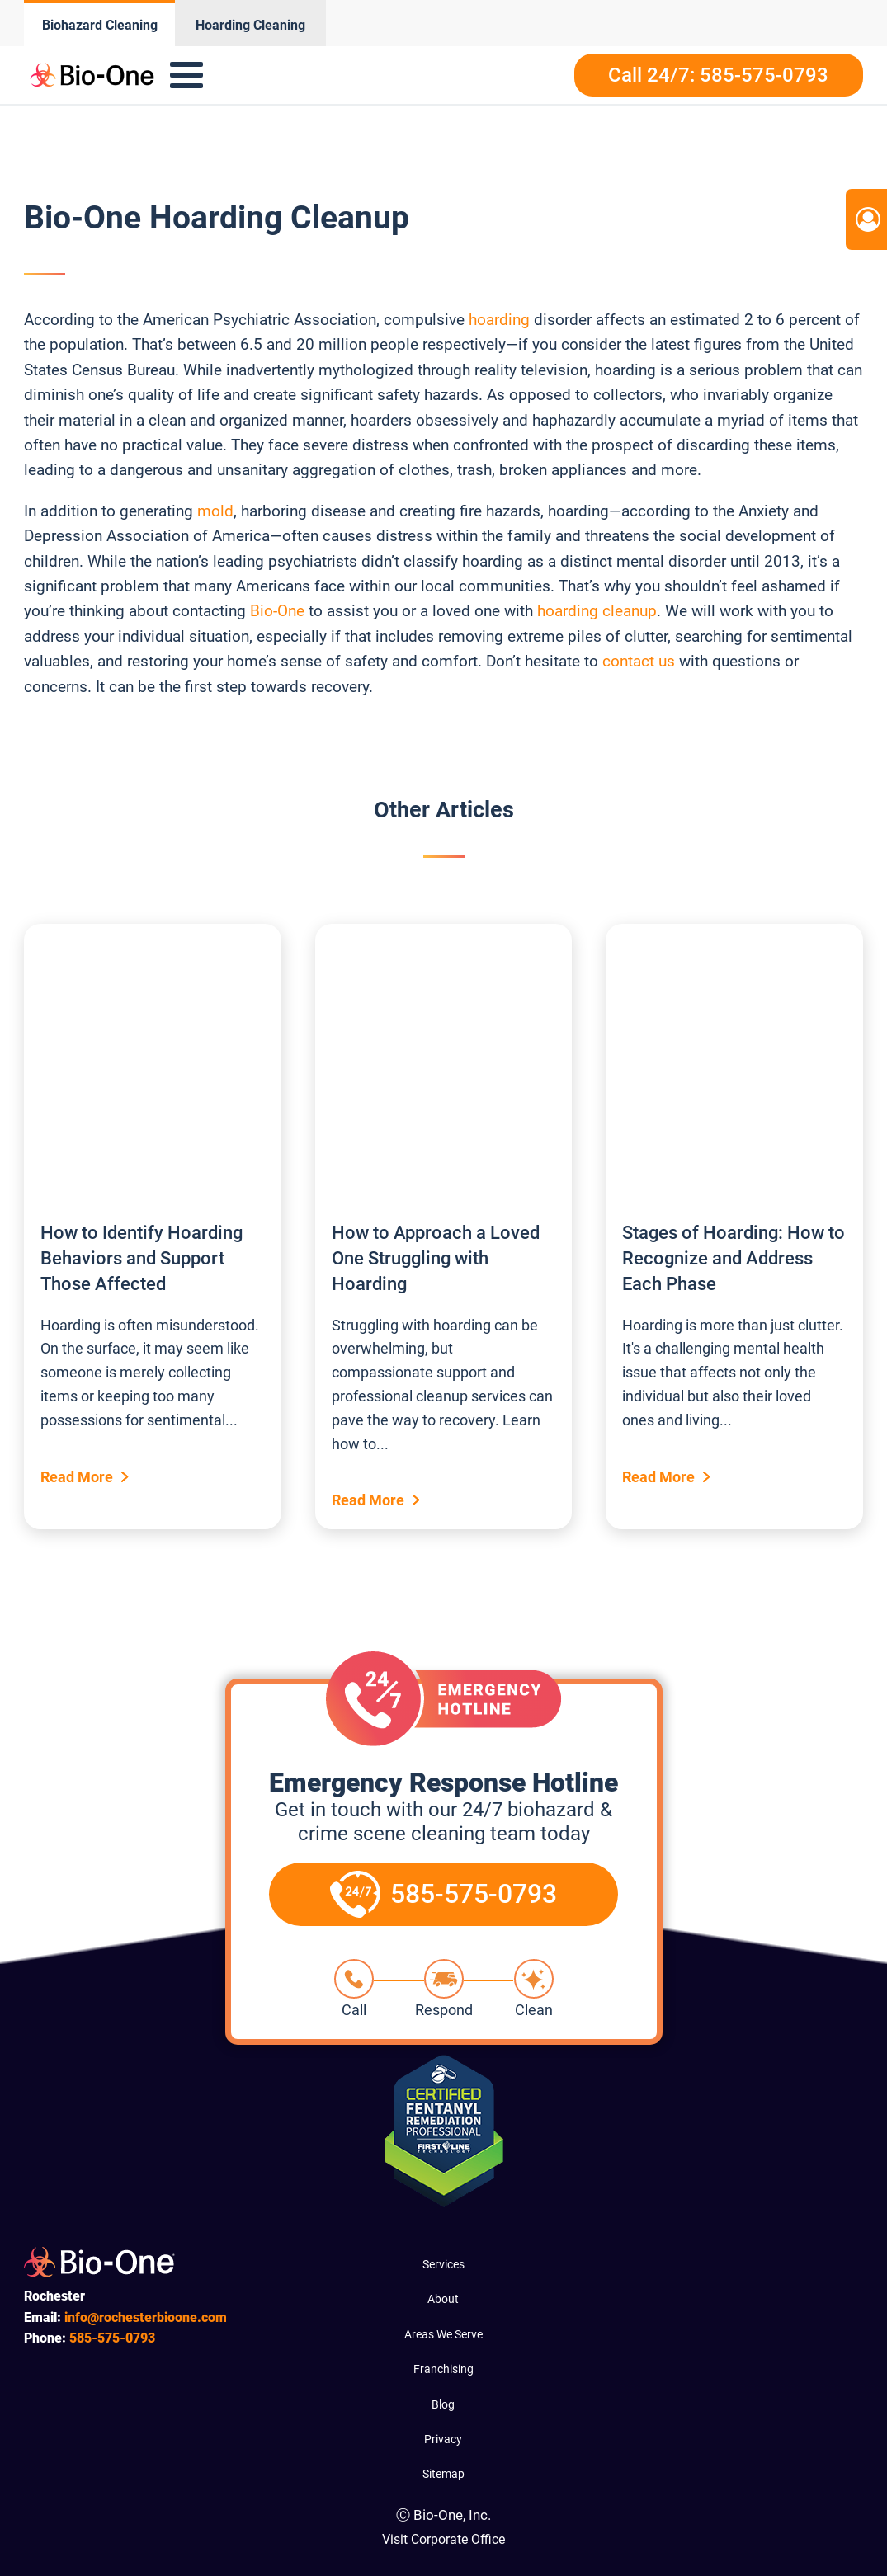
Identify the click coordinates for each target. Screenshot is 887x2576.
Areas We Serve (443, 2334)
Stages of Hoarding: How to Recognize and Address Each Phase (733, 1258)
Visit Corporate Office (443, 2539)
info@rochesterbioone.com (145, 2317)
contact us (636, 661)
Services (443, 2264)
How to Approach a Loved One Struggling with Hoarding (436, 1258)
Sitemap (443, 2473)
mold (215, 511)
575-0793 (112, 2338)
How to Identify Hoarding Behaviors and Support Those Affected (141, 1258)
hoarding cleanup (597, 610)
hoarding (499, 319)
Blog (443, 2404)
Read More (76, 1477)
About (443, 2298)
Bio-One (277, 610)
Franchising (443, 2369)
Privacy (443, 2439)
